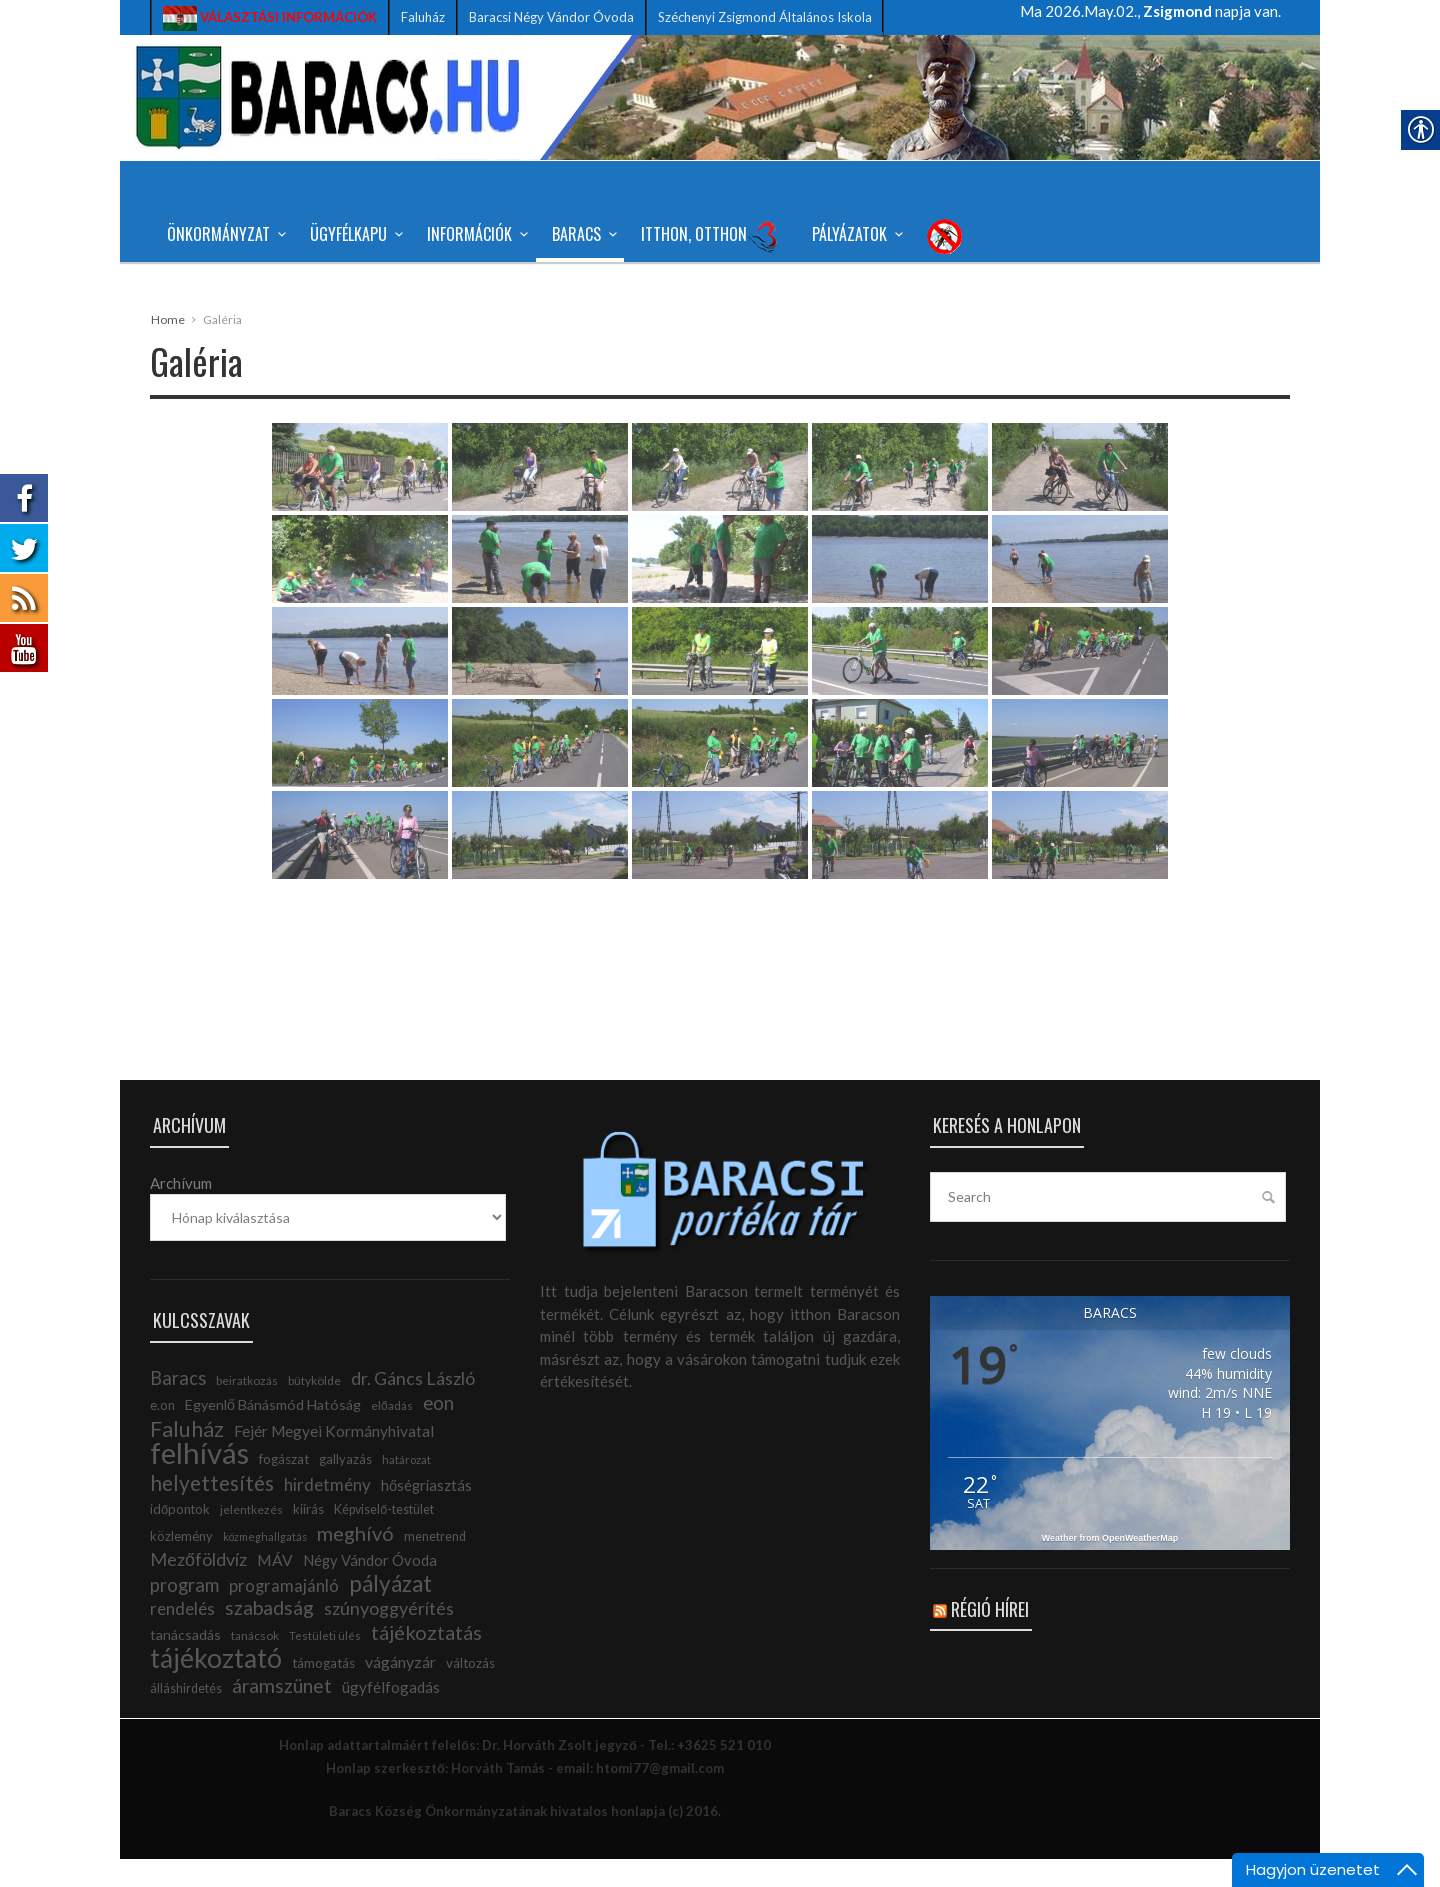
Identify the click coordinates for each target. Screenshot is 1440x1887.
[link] (270, 17)
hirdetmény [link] (327, 1512)
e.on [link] (162, 1433)
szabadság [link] (269, 1635)
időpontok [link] (180, 1537)
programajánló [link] (284, 1614)
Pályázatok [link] (854, 234)
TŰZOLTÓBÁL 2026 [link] (232, 300)
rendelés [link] (182, 1636)
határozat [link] (406, 1487)
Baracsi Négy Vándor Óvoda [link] (551, 17)
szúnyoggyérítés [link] (389, 1636)
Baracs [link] (581, 234)
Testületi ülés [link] (325, 1663)
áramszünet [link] (282, 1713)
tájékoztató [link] (216, 1686)
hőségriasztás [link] (426, 1513)
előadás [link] (392, 1433)
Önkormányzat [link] (223, 234)
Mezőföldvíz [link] (198, 1587)
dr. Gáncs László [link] (413, 1406)
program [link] (184, 1613)
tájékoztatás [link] (426, 1660)
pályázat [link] (390, 1611)
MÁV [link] (275, 1588)
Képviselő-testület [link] (384, 1537)
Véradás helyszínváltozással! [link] (724, 300)
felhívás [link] (199, 1480)
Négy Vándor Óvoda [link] (370, 1588)
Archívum (181, 1211)
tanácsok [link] (255, 1663)
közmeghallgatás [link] (265, 1564)
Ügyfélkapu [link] (353, 234)
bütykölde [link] (314, 1408)
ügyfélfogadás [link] (391, 1715)
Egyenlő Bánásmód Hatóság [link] (273, 1432)
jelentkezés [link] (251, 1537)
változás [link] (470, 1691)
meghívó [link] (355, 1561)
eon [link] (438, 1431)
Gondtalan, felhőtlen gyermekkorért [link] (1002, 300)
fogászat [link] (284, 1487)
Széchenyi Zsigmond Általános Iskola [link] (765, 17)
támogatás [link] (323, 1691)
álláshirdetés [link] (186, 1716)
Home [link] (168, 347)
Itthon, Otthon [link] (710, 236)
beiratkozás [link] (247, 1408)
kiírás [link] (308, 1537)
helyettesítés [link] (212, 1510)
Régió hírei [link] (990, 1637)
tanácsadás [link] (185, 1662)
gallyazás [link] (345, 1487)
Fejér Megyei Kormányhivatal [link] (334, 1459)
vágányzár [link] (400, 1689)
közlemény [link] (181, 1564)
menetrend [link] (435, 1564)
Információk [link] (474, 234)
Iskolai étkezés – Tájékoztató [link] (465, 300)
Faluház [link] (423, 17)
